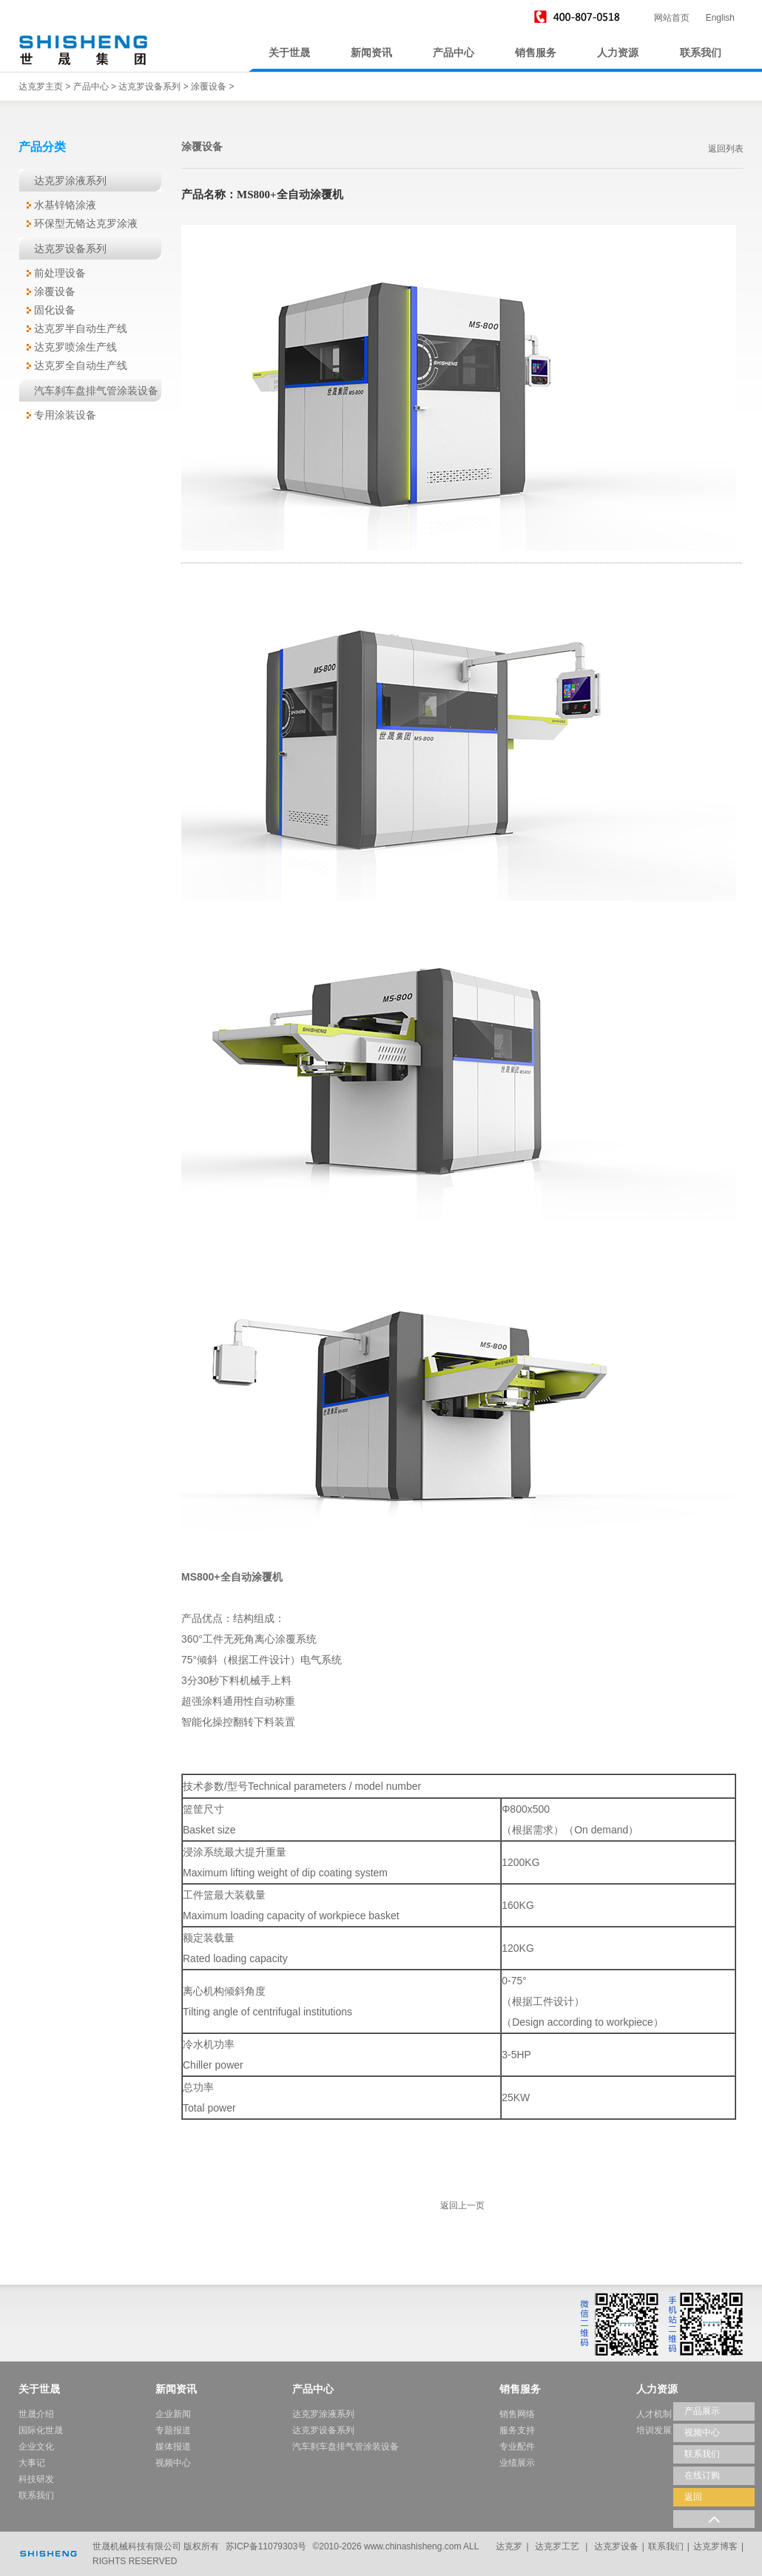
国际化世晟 (40, 2430)
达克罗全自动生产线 (80, 365)
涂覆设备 (208, 86)
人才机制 (654, 2414)
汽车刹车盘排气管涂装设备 (96, 390)
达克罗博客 (715, 2546)
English (720, 18)
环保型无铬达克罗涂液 (86, 223)
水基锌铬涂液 (65, 205)
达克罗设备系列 (149, 86)
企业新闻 (173, 2414)
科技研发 (36, 2479)
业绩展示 (517, 2463)
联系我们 (700, 52)
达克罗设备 (616, 2546)
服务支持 (517, 2430)
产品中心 (453, 52)
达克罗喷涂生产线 (75, 347)
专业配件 (517, 2446)
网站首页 (671, 18)
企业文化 (36, 2446)
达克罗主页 (40, 86)
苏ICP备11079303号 (266, 2546)
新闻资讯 (371, 52)
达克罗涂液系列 (70, 180)
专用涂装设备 (65, 415)
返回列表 (726, 148)
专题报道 (173, 2430)
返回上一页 (462, 2205)
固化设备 (54, 310)
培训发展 (654, 2430)
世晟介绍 (36, 2414)
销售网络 (517, 2414)
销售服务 (535, 52)
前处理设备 (60, 273)
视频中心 (173, 2463)
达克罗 (509, 2546)
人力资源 (617, 52)
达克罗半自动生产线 (80, 328)
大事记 (31, 2463)
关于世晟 (289, 52)
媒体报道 (173, 2446)
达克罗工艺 (557, 2546)
